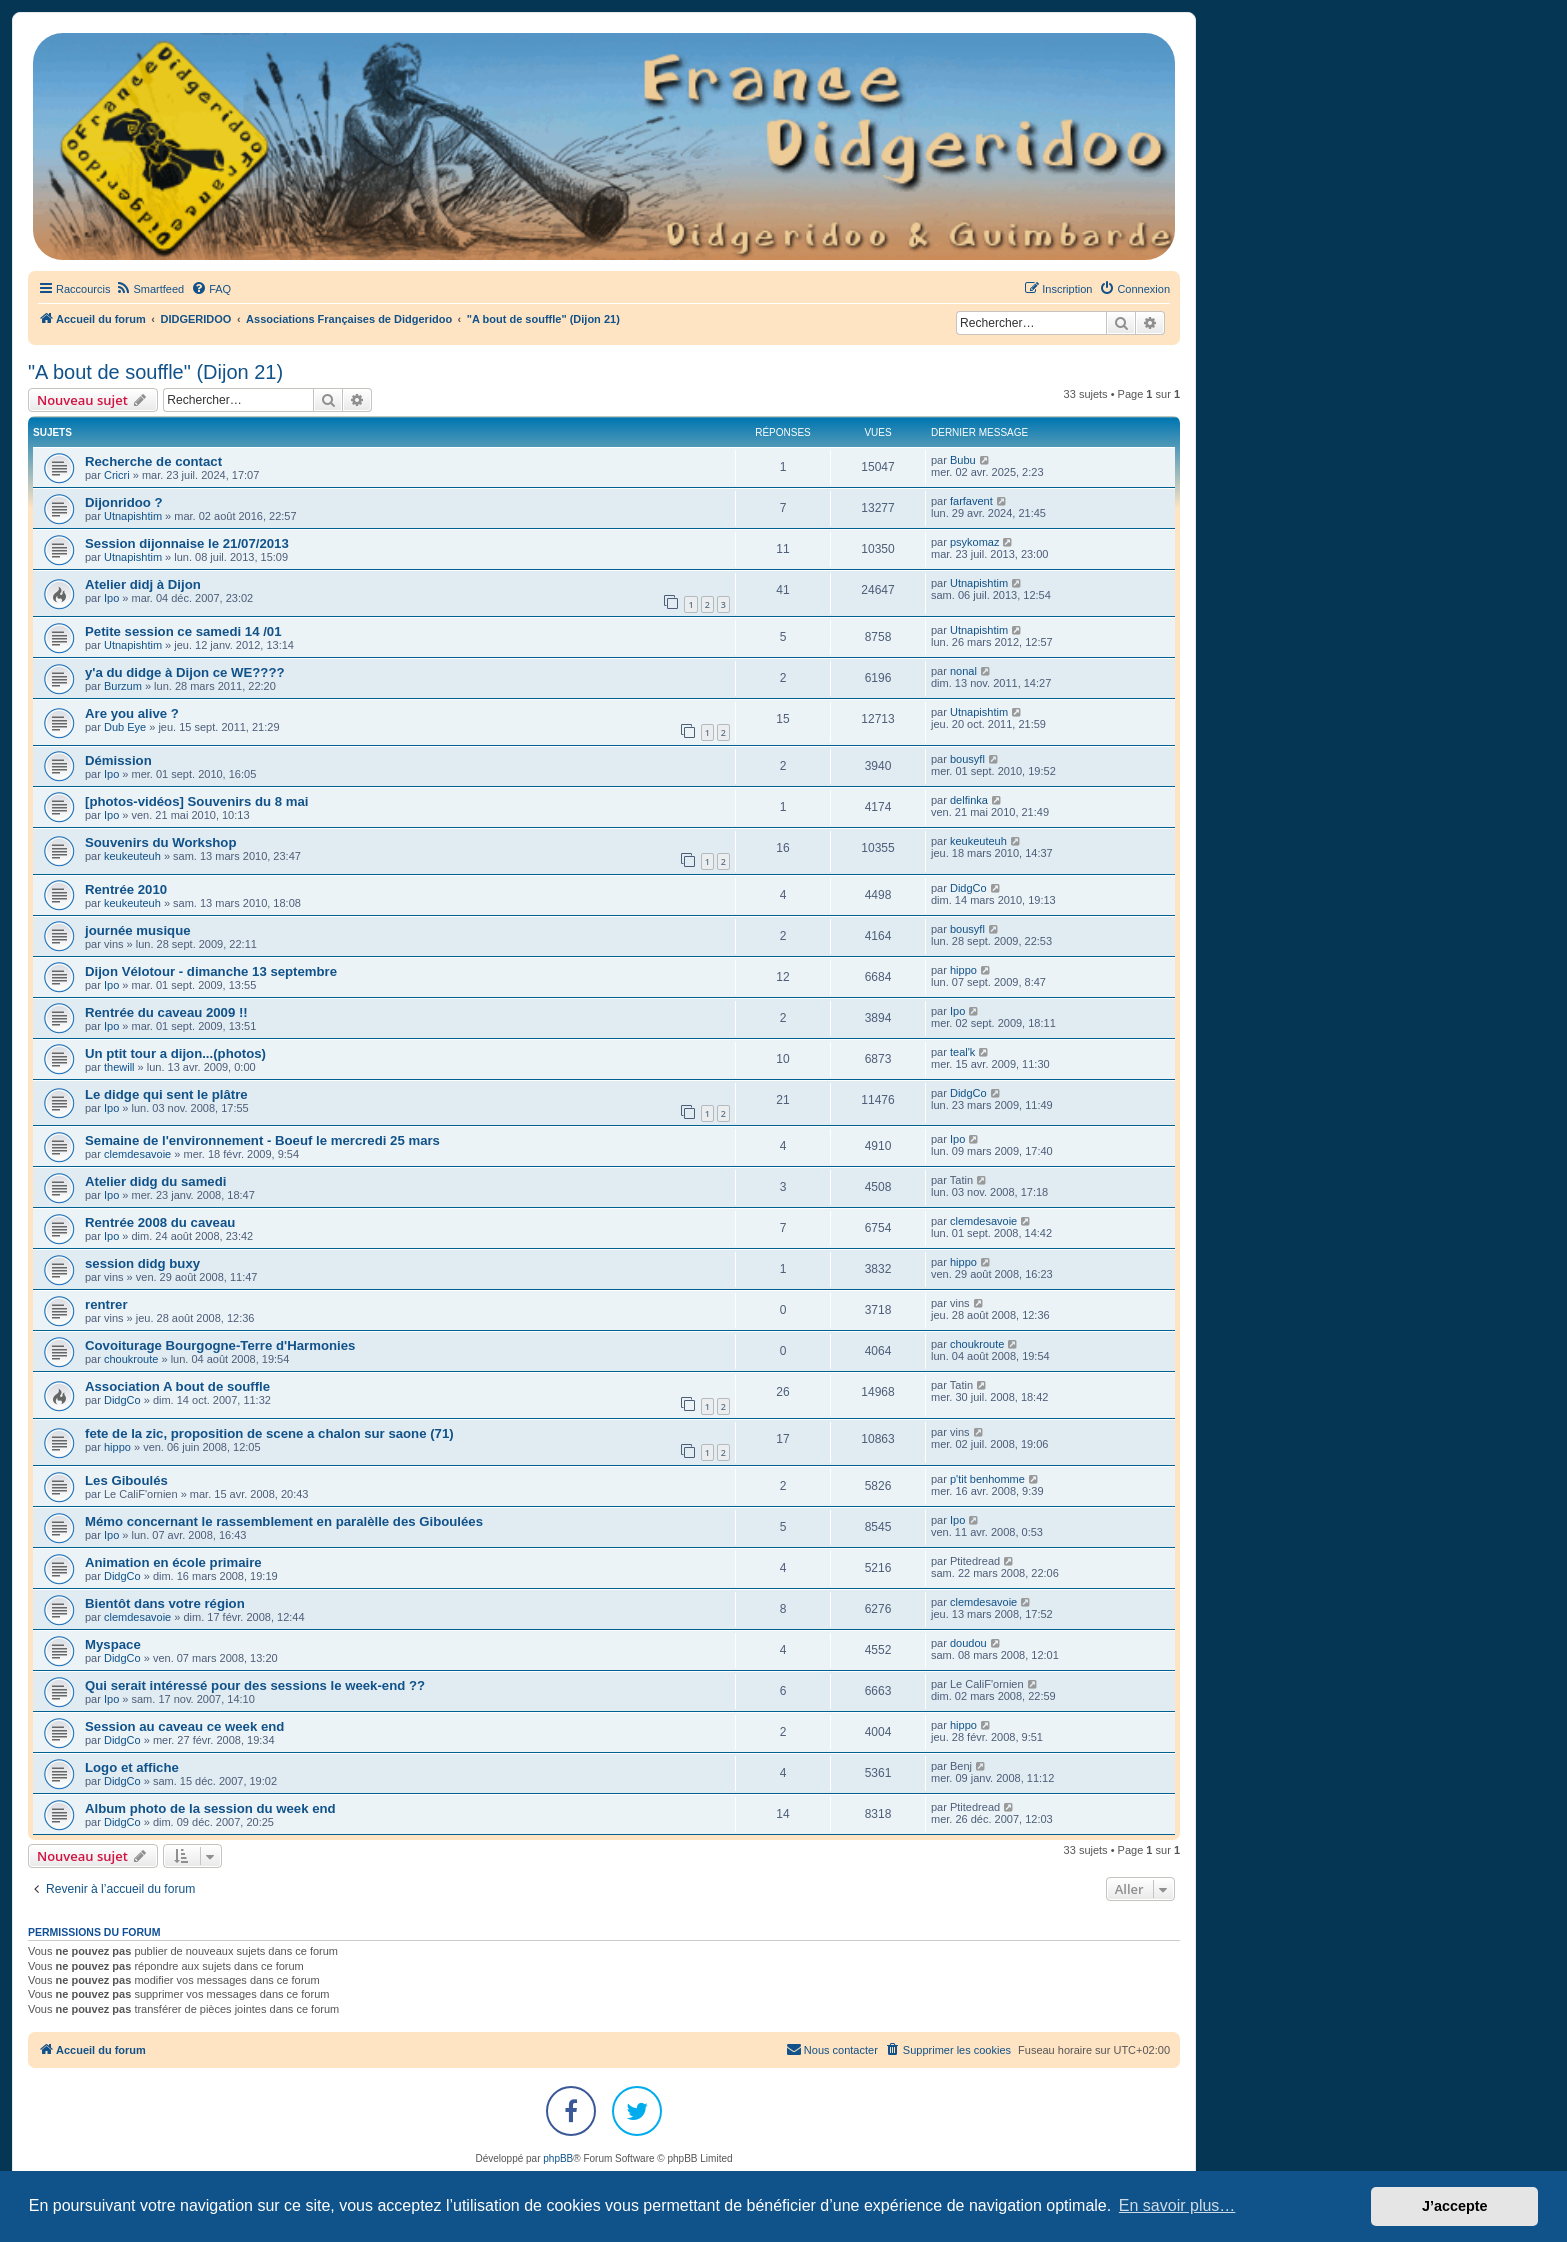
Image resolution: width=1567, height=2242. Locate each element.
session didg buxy (142, 1263)
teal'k (962, 1052)
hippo (963, 970)
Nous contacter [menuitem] (832, 2049)
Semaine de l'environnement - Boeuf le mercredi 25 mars (262, 1140)
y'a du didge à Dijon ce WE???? (185, 672)
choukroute (131, 1359)
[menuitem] (149, 289)
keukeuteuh (132, 856)
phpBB (558, 2158)
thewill (119, 1067)
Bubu (963, 460)
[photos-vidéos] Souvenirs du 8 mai (197, 801)
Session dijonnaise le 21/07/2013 (187, 543)
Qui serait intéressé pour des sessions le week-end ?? (255, 1685)
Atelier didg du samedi (155, 1181)
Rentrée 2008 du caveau (160, 1222)
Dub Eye (125, 727)
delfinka (969, 800)
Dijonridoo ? (124, 502)
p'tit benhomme (987, 1479)
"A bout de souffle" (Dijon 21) (155, 372)
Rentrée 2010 (126, 889)
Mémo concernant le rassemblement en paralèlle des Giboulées (284, 1521)
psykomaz (975, 542)
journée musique (138, 930)
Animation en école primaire (173, 1562)
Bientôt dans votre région (165, 1603)
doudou (968, 1643)
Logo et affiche (132, 1767)
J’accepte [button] (1455, 2206)
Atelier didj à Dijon (143, 584)
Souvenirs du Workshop (160, 842)
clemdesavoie (137, 1154)
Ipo (111, 598)
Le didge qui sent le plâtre (166, 1094)
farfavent (971, 501)
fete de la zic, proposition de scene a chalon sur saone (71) (269, 1433)
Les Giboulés (126, 1480)
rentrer (106, 1304)
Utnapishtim (133, 516)
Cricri (117, 475)
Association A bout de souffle (177, 1386)
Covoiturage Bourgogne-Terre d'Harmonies (220, 1345)
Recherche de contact (153, 461)
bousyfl (967, 759)
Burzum (123, 686)
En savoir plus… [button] (1177, 2205)
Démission (118, 760)
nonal (963, 671)
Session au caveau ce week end (184, 1726)
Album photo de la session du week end (210, 1808)
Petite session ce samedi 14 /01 (183, 631)
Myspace (113, 1644)
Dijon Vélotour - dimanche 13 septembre (211, 971)
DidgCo (968, 888)
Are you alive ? (132, 713)
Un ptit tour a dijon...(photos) (175, 1053)
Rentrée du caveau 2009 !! (166, 1012)
